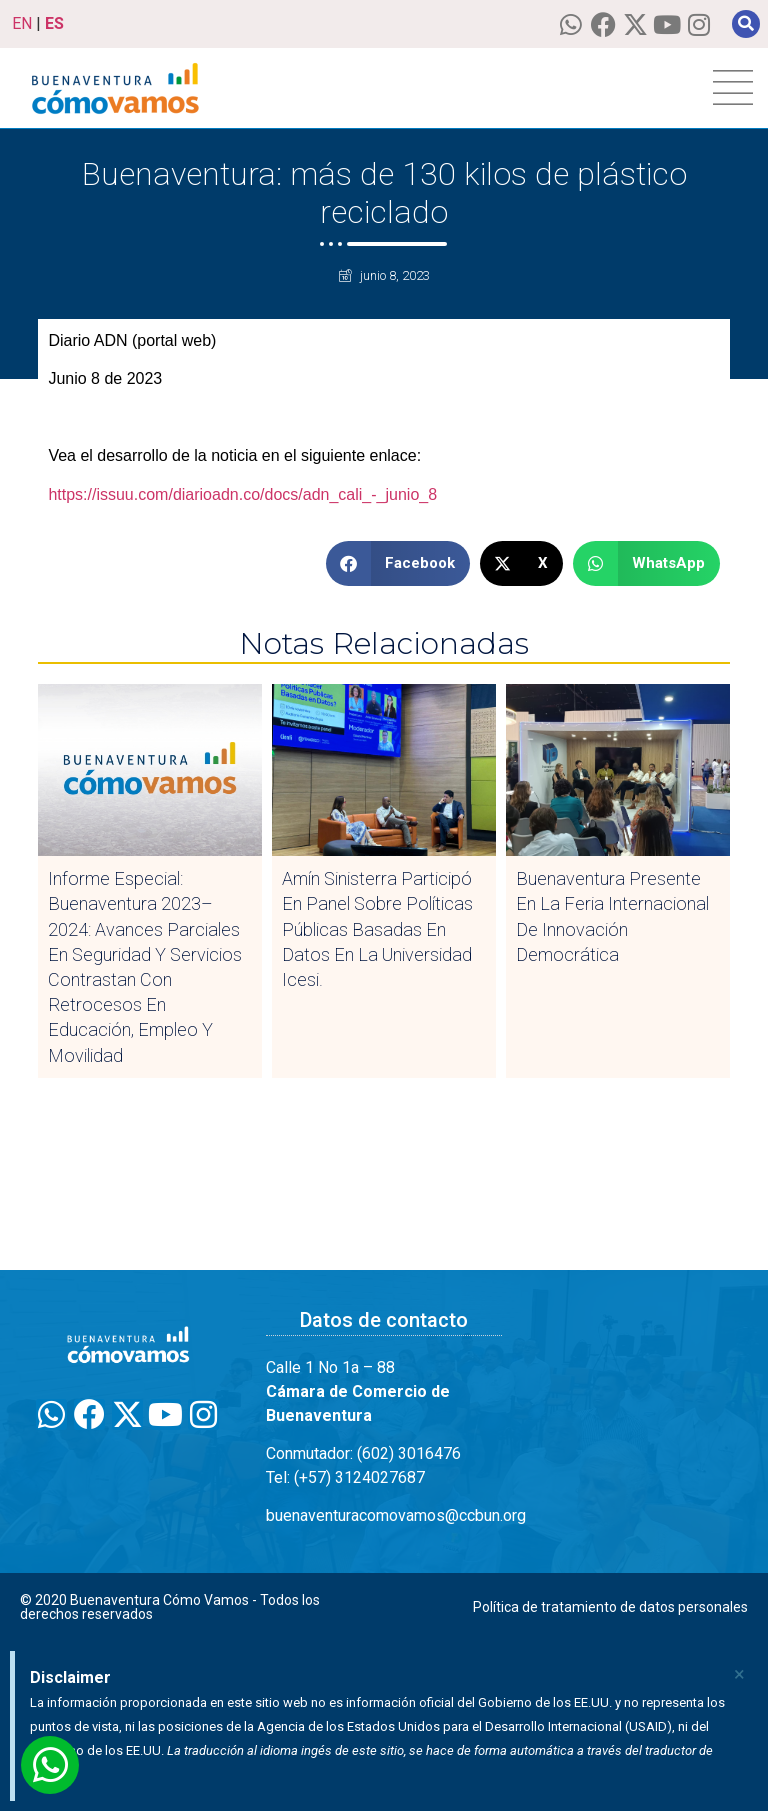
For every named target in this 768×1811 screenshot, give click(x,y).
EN (22, 23)
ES (54, 23)
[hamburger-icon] (733, 88)
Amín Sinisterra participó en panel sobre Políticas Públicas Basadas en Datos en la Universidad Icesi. (377, 929)
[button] (746, 24)
